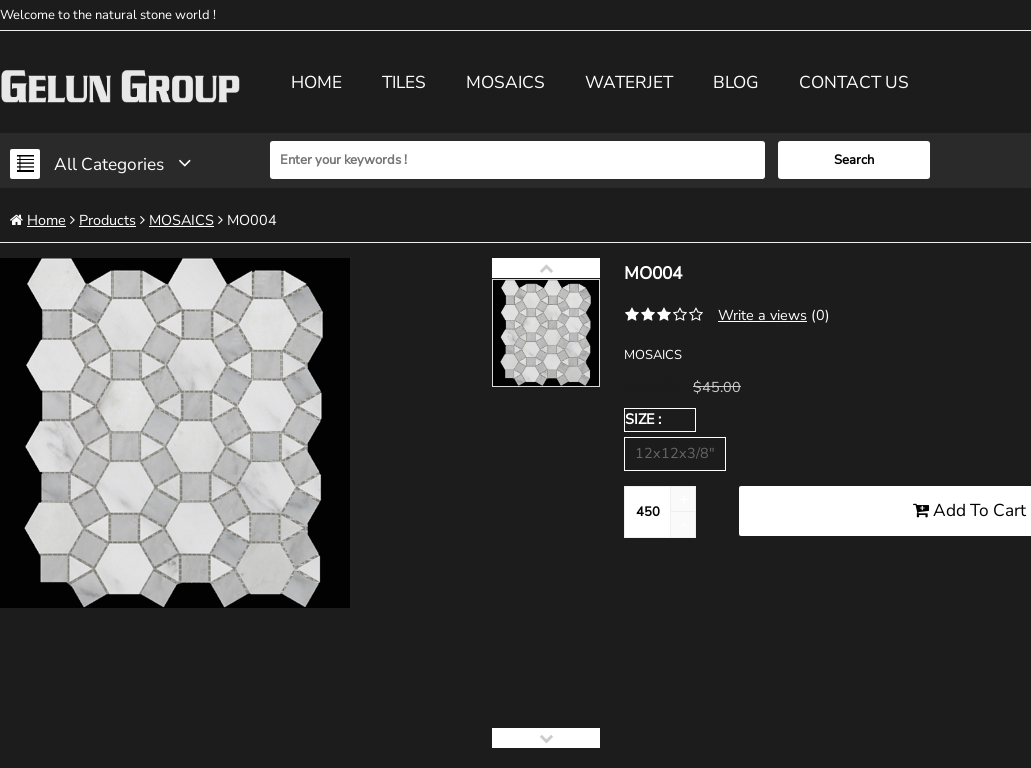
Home (316, 82)
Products (107, 220)
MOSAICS (505, 82)
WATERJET (629, 82)
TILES (404, 82)
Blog (736, 82)
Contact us (854, 82)
